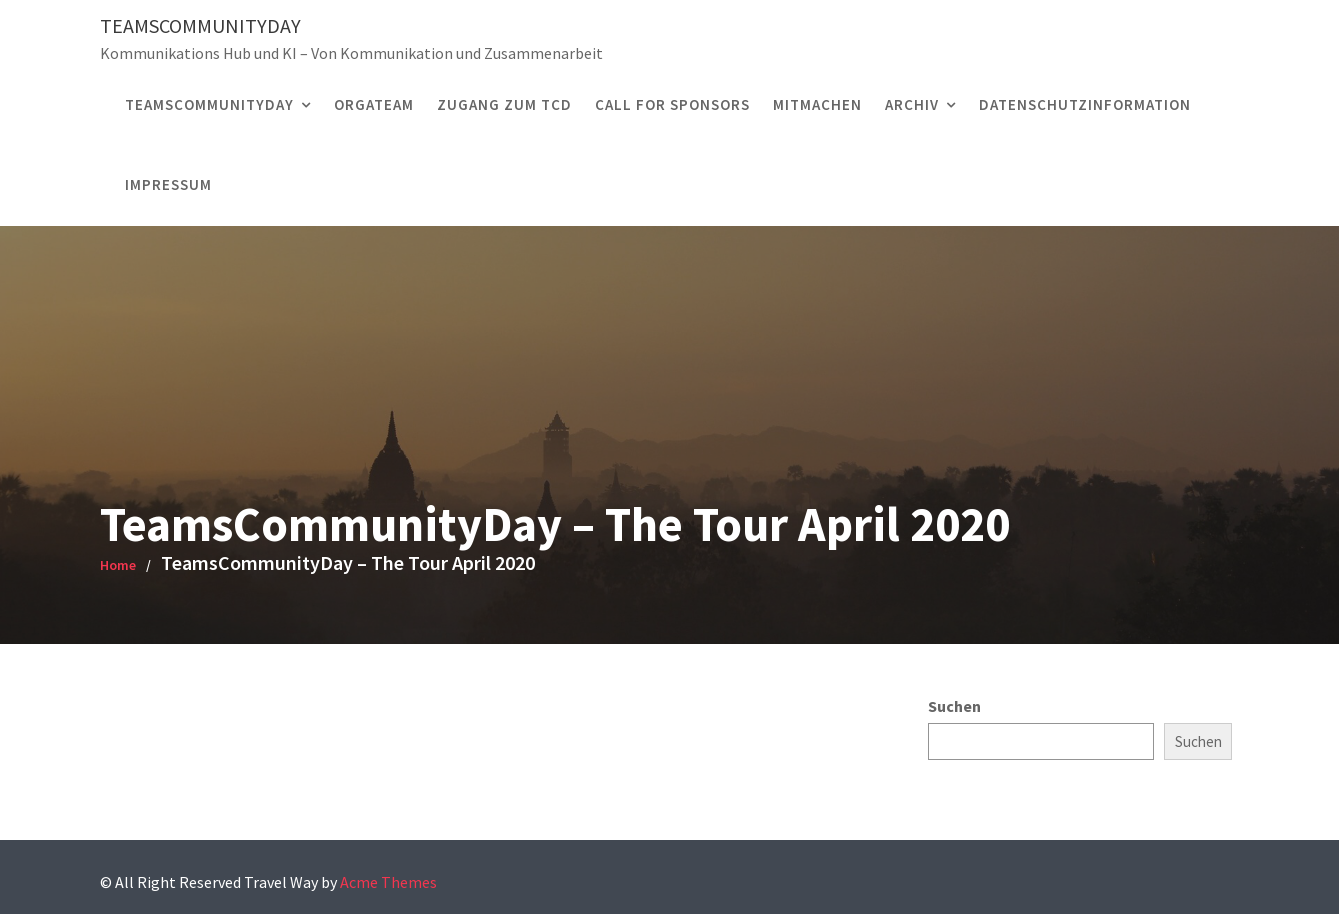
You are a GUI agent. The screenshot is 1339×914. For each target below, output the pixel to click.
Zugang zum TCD (504, 104)
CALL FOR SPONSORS (672, 104)
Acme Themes (388, 882)
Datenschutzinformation (1085, 104)
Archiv (912, 104)
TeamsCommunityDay (200, 25)
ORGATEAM (374, 104)
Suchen (954, 706)
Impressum (168, 184)
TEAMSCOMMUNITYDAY (209, 104)
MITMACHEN (817, 104)
